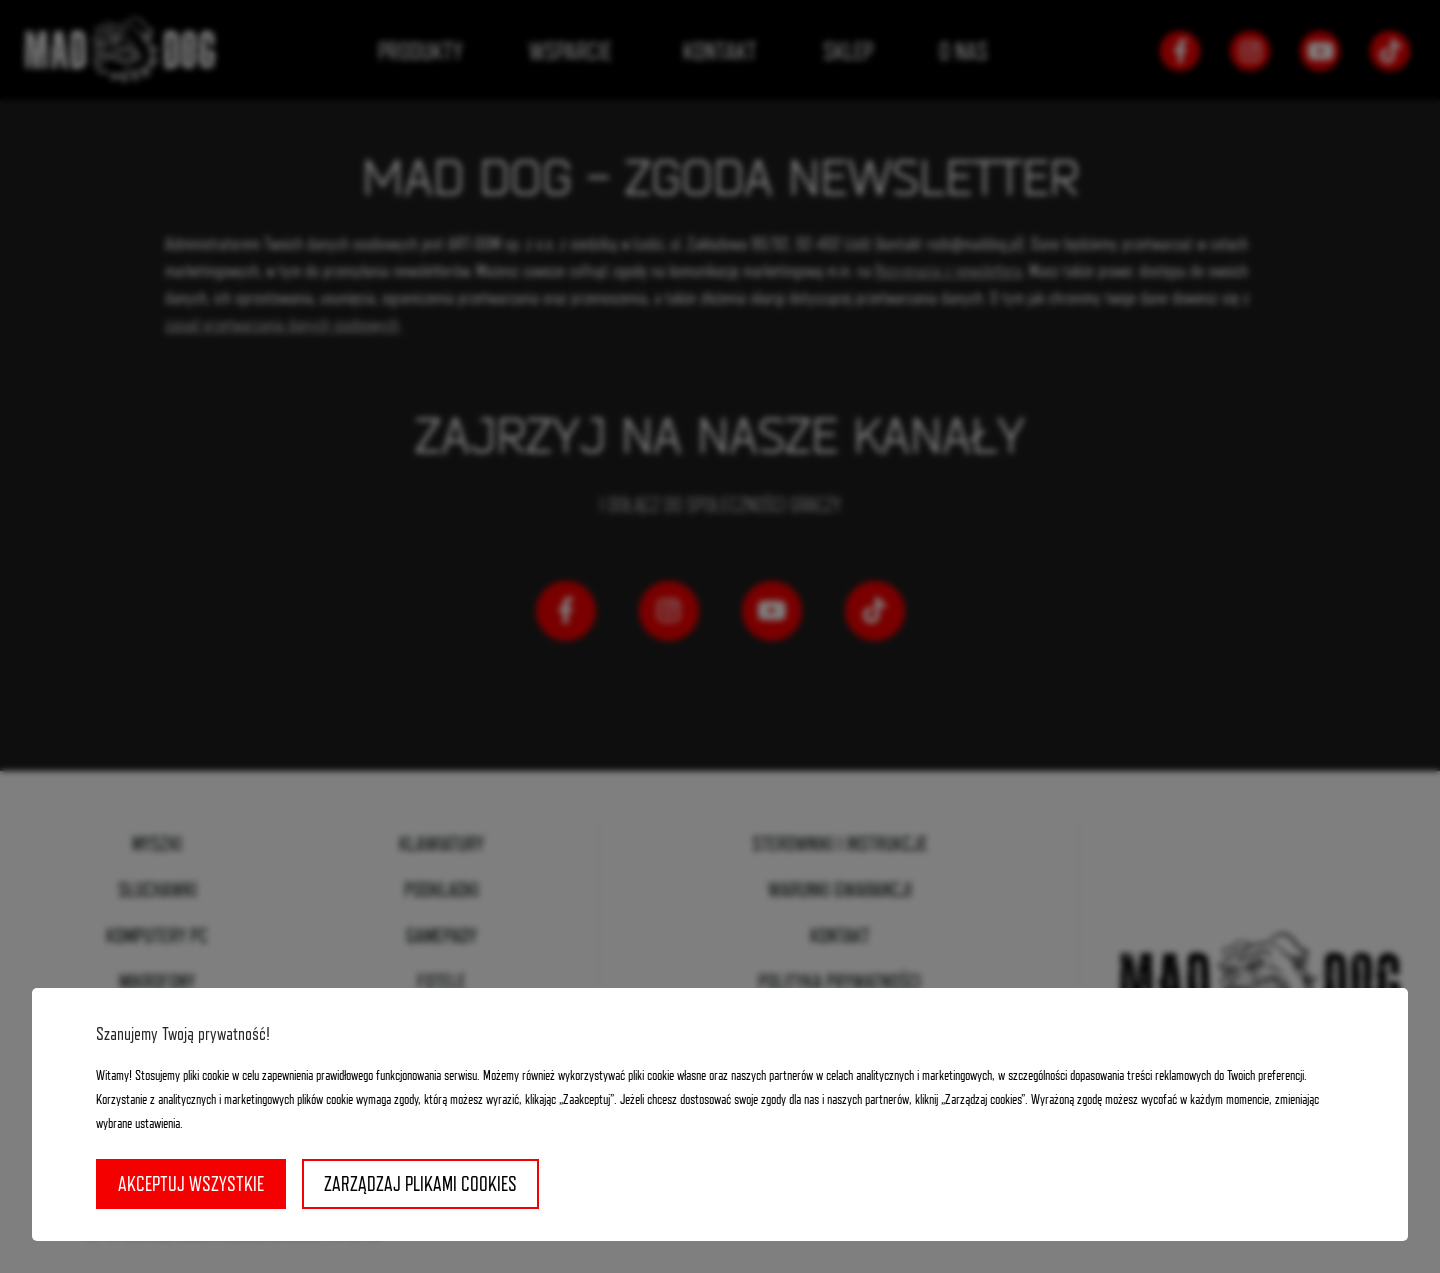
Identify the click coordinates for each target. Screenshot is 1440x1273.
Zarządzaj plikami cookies (420, 1184)
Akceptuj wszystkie (191, 1184)
